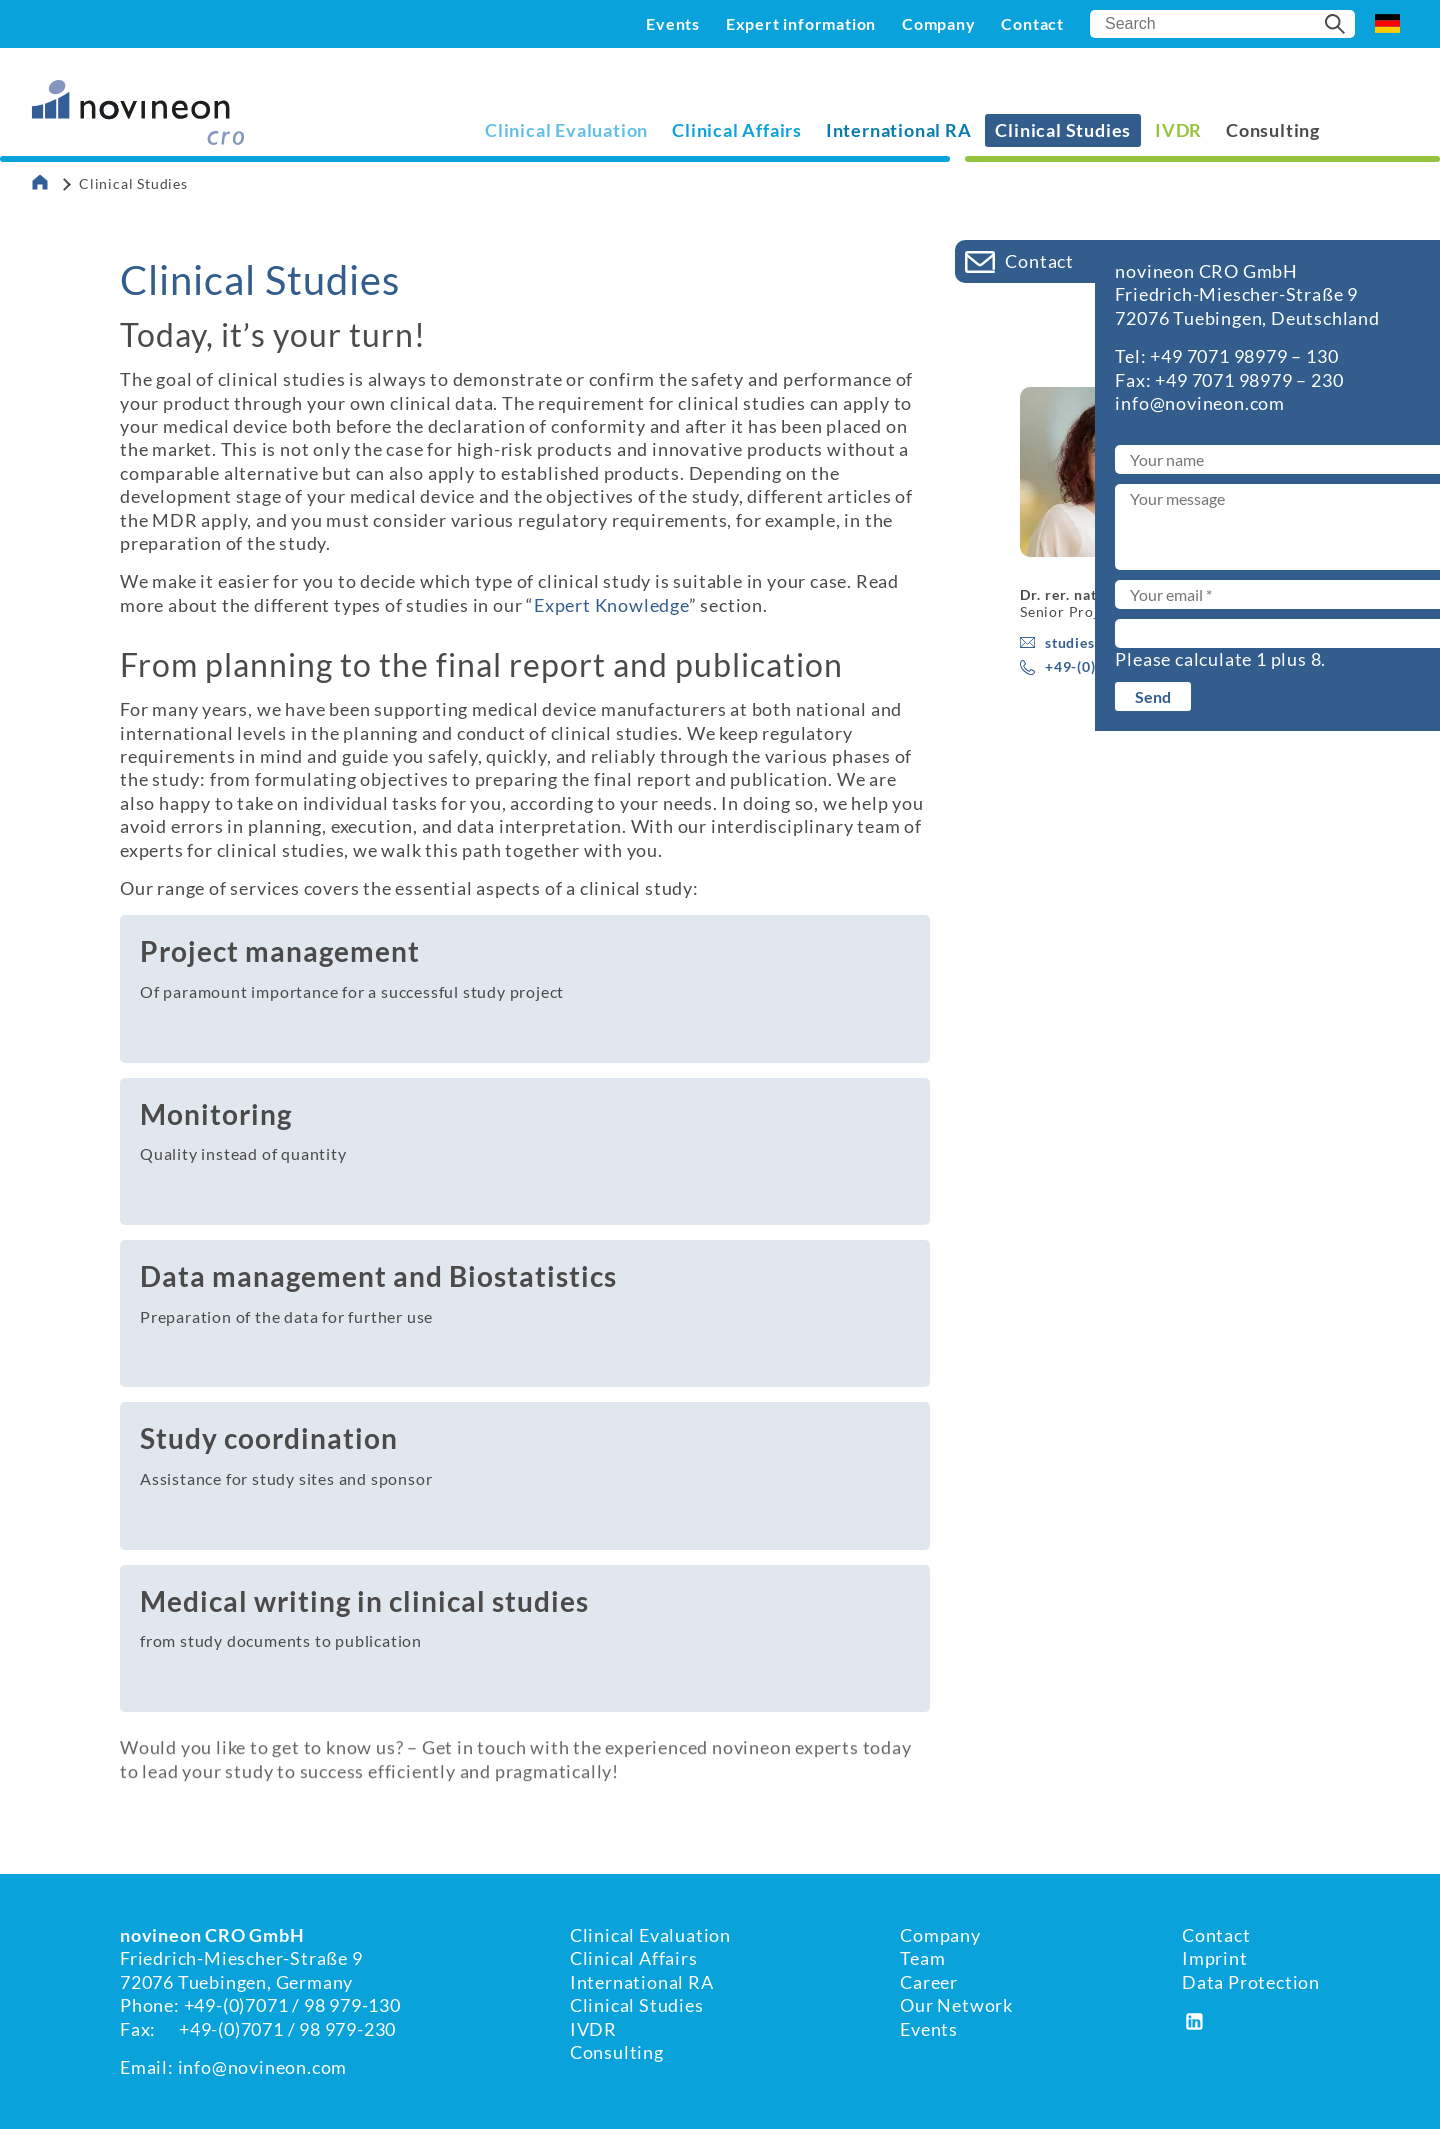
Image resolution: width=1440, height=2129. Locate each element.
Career (929, 1982)
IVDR (1178, 130)
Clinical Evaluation (566, 130)
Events (673, 23)
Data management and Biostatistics (378, 1276)
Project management (280, 951)
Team (922, 1958)
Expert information (801, 23)
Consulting (1273, 130)
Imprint (1215, 1958)
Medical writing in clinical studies (364, 1601)
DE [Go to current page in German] (1387, 24)
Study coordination (269, 1438)
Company (939, 23)
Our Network (956, 2005)
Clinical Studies (637, 2005)
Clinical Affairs (737, 130)
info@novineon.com (263, 2067)
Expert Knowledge (611, 605)
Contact (1032, 23)
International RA (899, 130)
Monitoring (216, 1114)
